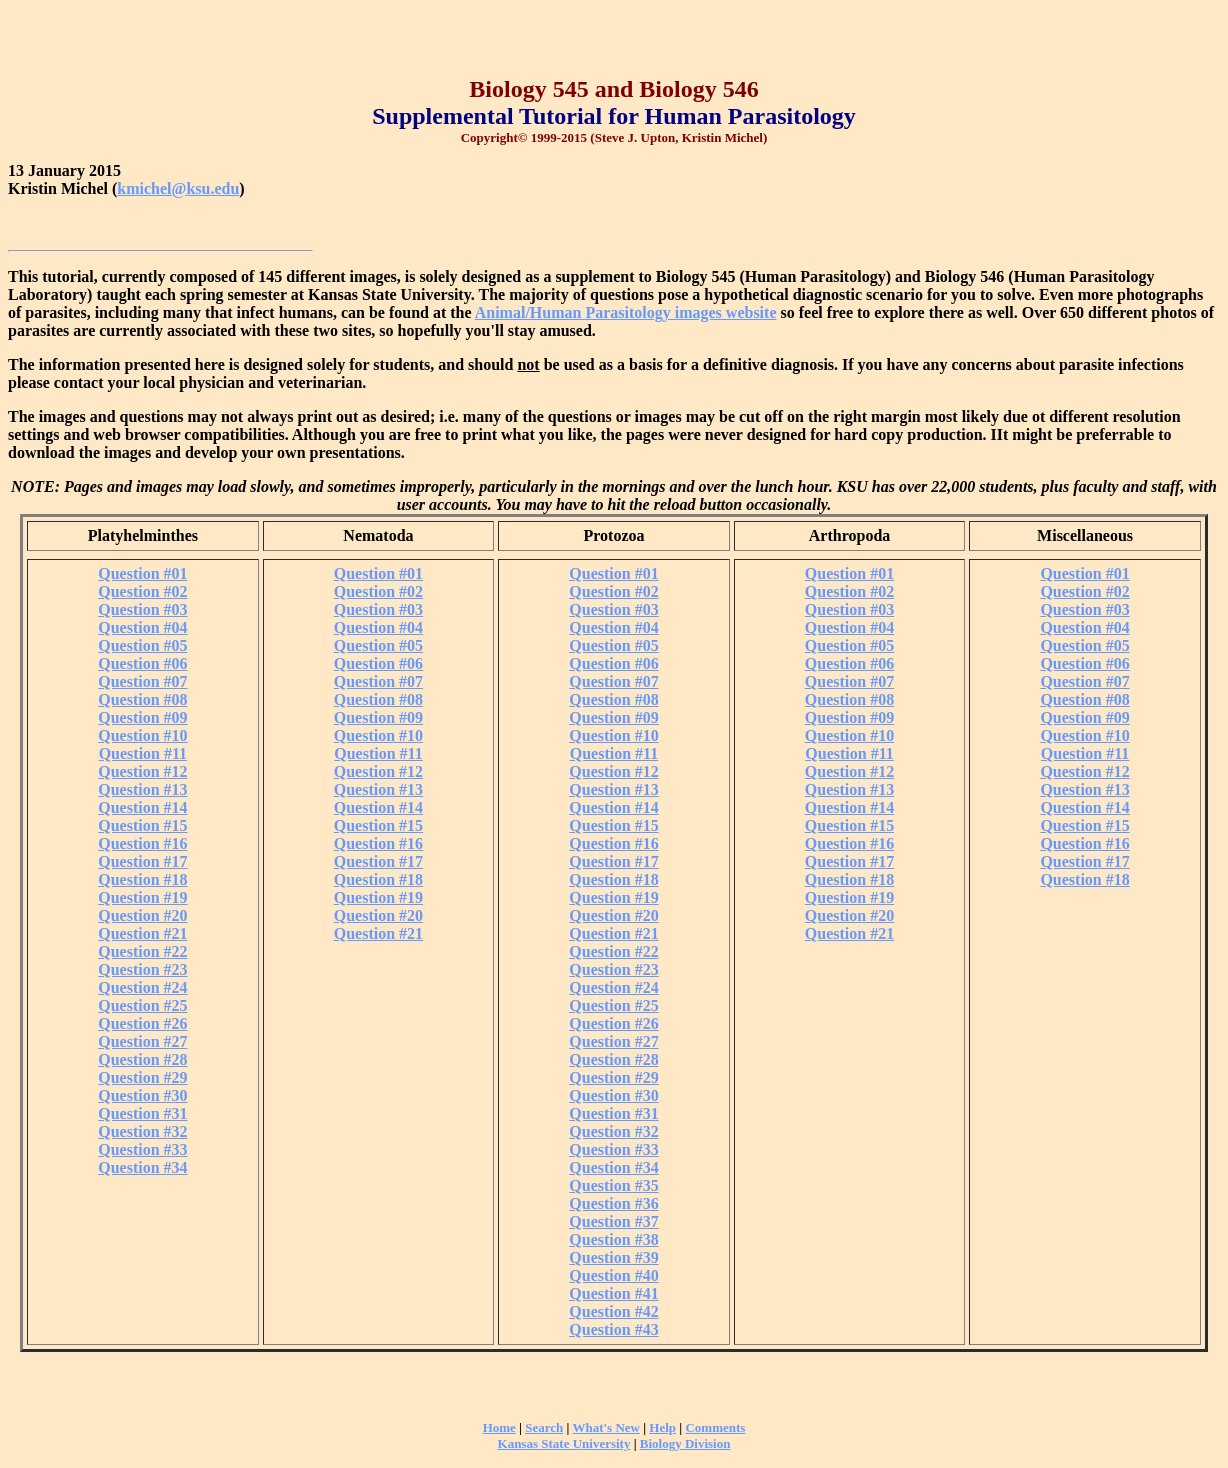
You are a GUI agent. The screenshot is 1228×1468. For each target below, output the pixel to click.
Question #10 (142, 735)
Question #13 (142, 789)
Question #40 (613, 1275)
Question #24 (142, 987)
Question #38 (613, 1239)
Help (662, 1427)
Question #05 (142, 645)
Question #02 (142, 591)
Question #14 (142, 807)
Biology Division (685, 1443)
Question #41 (613, 1293)
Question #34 (142, 1167)
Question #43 (613, 1329)
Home (499, 1427)
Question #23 (142, 969)
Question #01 (142, 573)
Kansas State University (564, 1443)
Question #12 (142, 771)
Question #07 (142, 681)
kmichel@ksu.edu (178, 188)
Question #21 (142, 933)
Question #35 (613, 1185)
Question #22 (142, 951)
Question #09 (142, 717)
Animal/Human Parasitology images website (626, 312)
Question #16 (142, 843)
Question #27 (142, 1041)
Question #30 (142, 1095)
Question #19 (142, 897)
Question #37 (613, 1221)
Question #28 (142, 1059)
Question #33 (142, 1149)
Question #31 (142, 1113)
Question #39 (613, 1257)
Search (544, 1427)
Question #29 (142, 1077)
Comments (715, 1427)
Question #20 (142, 915)
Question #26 (142, 1023)
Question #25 (142, 1005)
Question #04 (142, 627)
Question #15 (142, 825)
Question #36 (613, 1203)
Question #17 (142, 861)
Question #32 (142, 1131)
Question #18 (142, 879)
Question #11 (143, 753)
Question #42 (613, 1311)
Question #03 (142, 609)
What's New (606, 1427)
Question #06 (142, 663)
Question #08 (142, 699)
